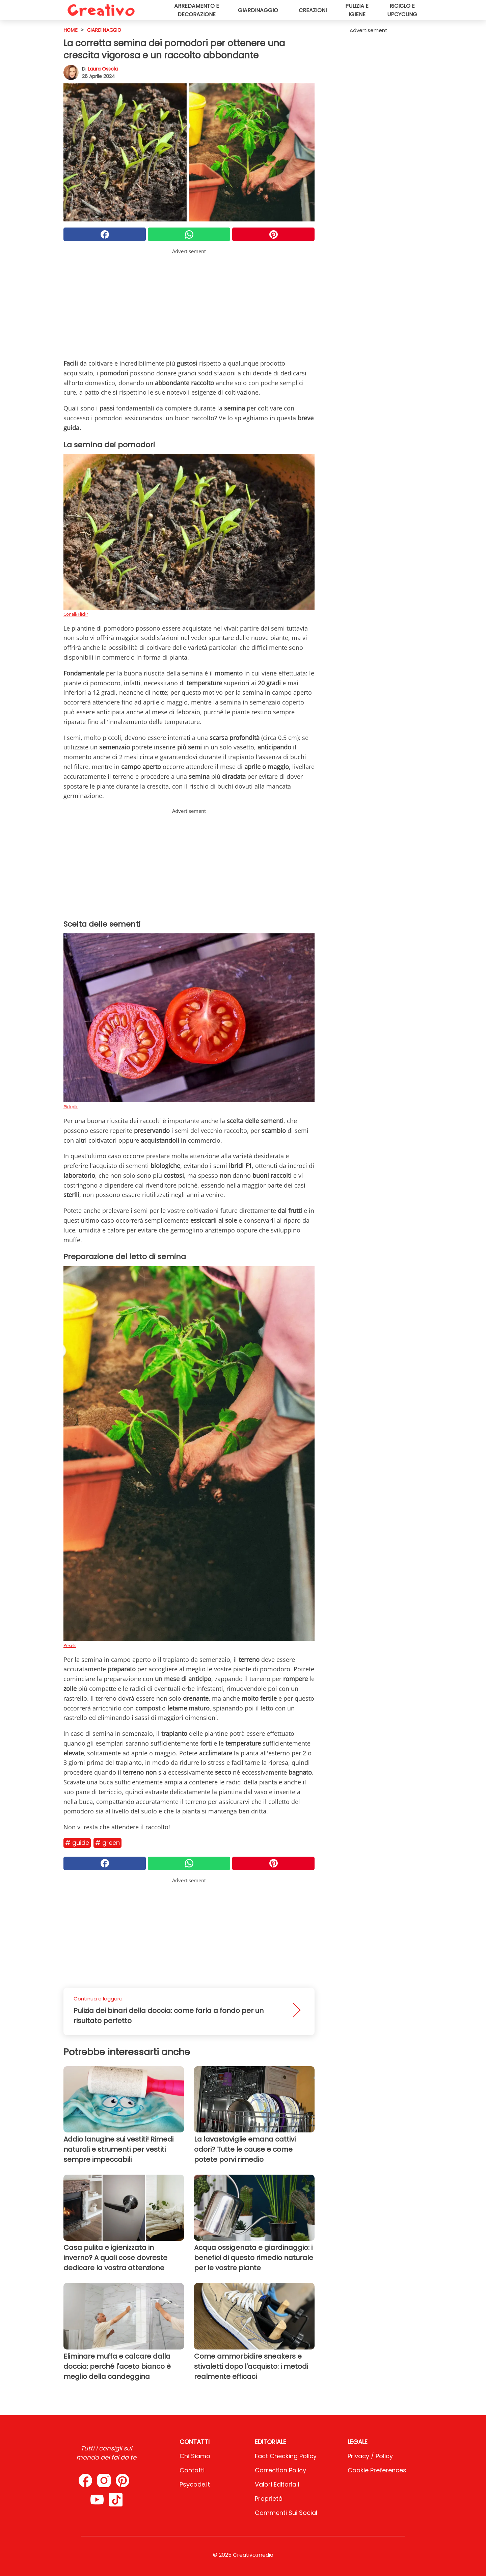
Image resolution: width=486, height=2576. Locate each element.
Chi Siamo (195, 2456)
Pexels (69, 1645)
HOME (70, 30)
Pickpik (70, 1107)
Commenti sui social (286, 2512)
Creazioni (313, 10)
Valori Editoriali (277, 2484)
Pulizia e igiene (357, 10)
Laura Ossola (103, 68)
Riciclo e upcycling (402, 10)
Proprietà (268, 2498)
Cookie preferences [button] (377, 2470)
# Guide (77, 1842)
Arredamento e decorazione (196, 10)
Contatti (192, 2470)
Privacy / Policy (370, 2456)
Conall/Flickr (75, 614)
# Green (107, 1842)
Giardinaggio (258, 10)
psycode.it (195, 2484)
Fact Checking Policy (286, 2456)
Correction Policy (280, 2470)
